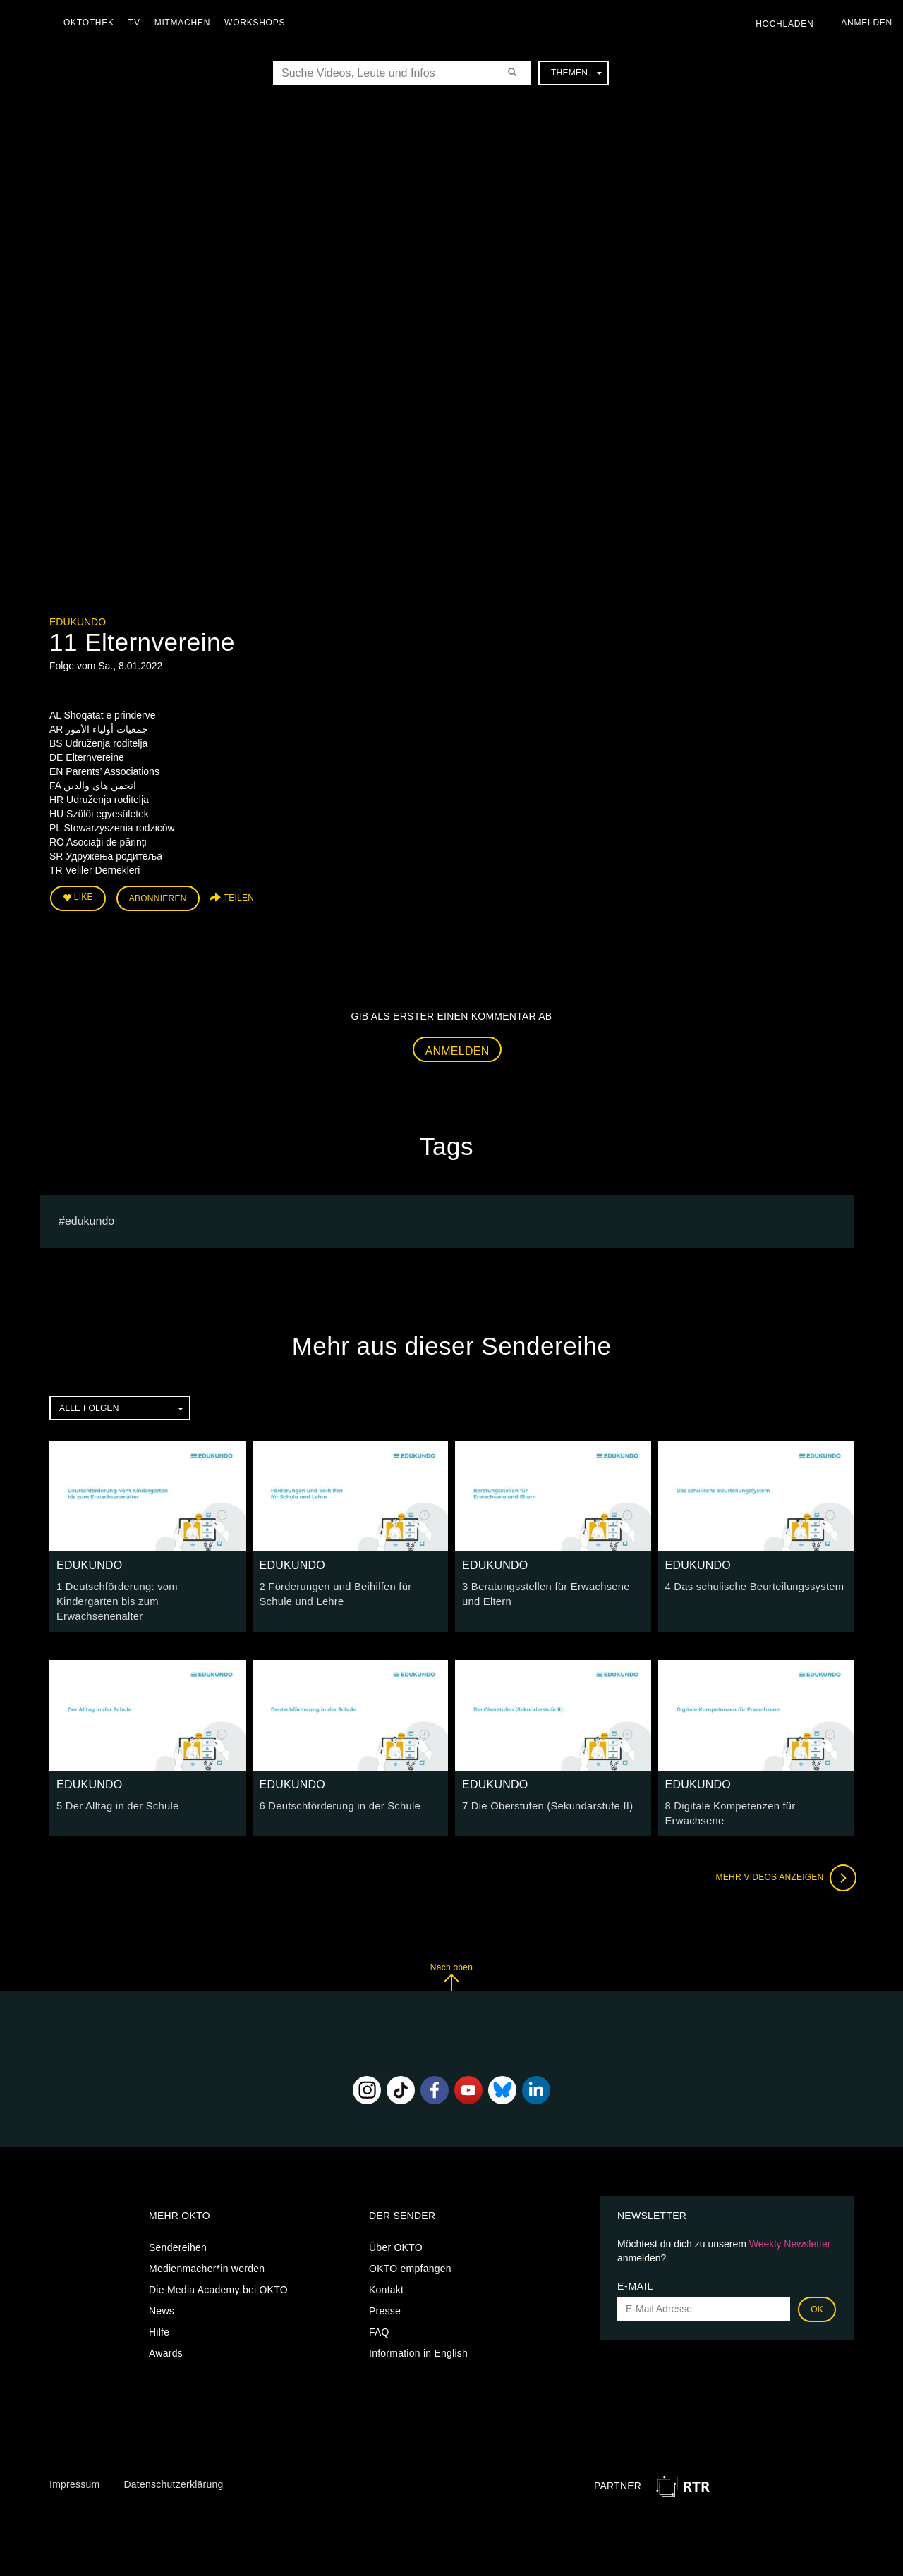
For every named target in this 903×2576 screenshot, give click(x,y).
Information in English (418, 2332)
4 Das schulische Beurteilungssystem (750, 1584)
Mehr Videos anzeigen (783, 1857)
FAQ (379, 2311)
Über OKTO (396, 2227)
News (161, 2290)
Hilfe (159, 2311)
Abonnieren (158, 897)
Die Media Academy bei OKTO (218, 2269)
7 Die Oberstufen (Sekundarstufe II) (543, 1787)
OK (817, 2289)
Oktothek (92, 23)
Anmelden (457, 1048)
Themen (576, 73)
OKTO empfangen (410, 2248)
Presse (385, 2290)
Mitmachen (186, 23)
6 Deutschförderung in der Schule (336, 1787)
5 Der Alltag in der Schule (114, 1787)
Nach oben (451, 1956)
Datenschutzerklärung (173, 2464)
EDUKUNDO (77, 622)
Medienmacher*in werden (207, 2248)
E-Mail (635, 2265)
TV (138, 23)
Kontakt (386, 2269)
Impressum (74, 2464)
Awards (166, 2332)
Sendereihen (178, 2227)
